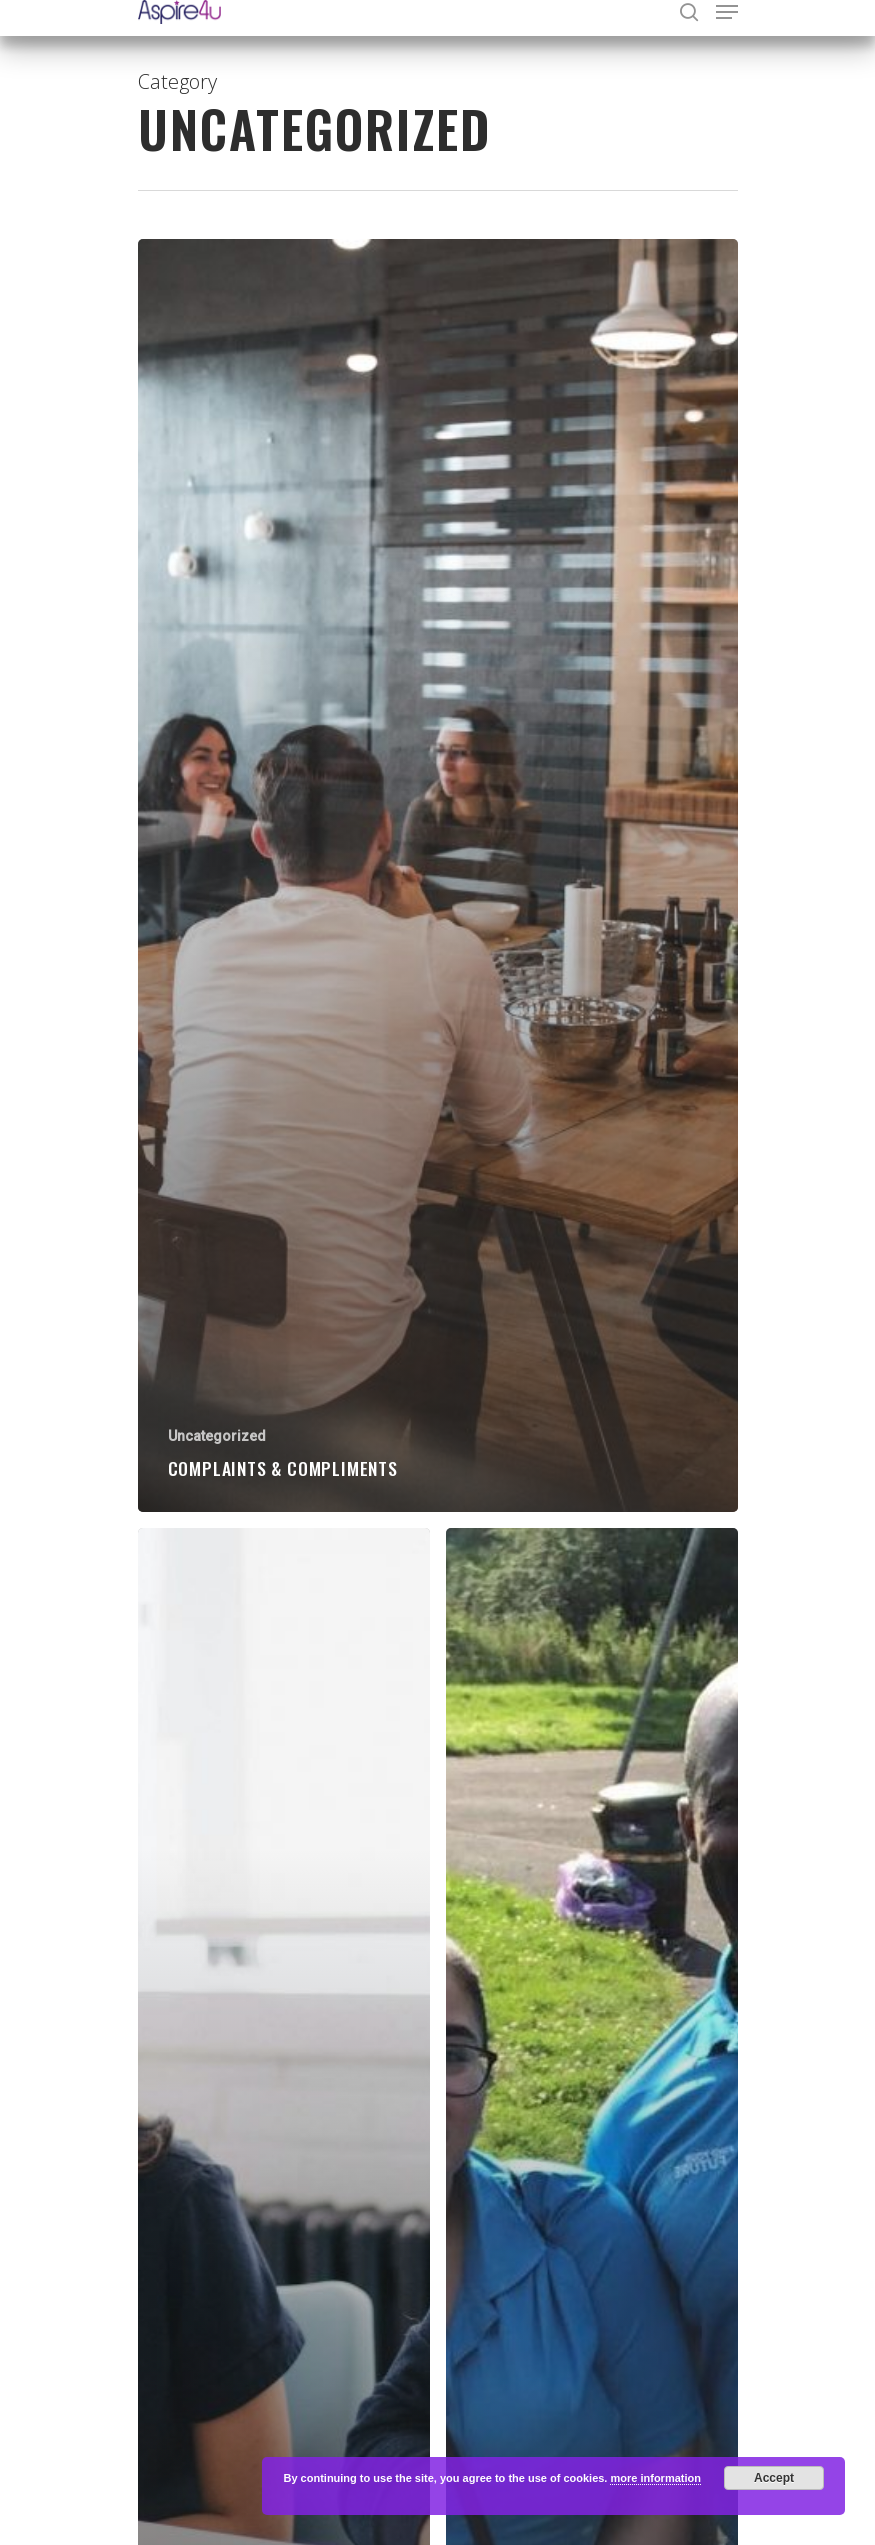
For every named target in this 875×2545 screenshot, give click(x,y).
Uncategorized (217, 1436)
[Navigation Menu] (727, 12)
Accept (774, 2478)
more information (655, 2478)
